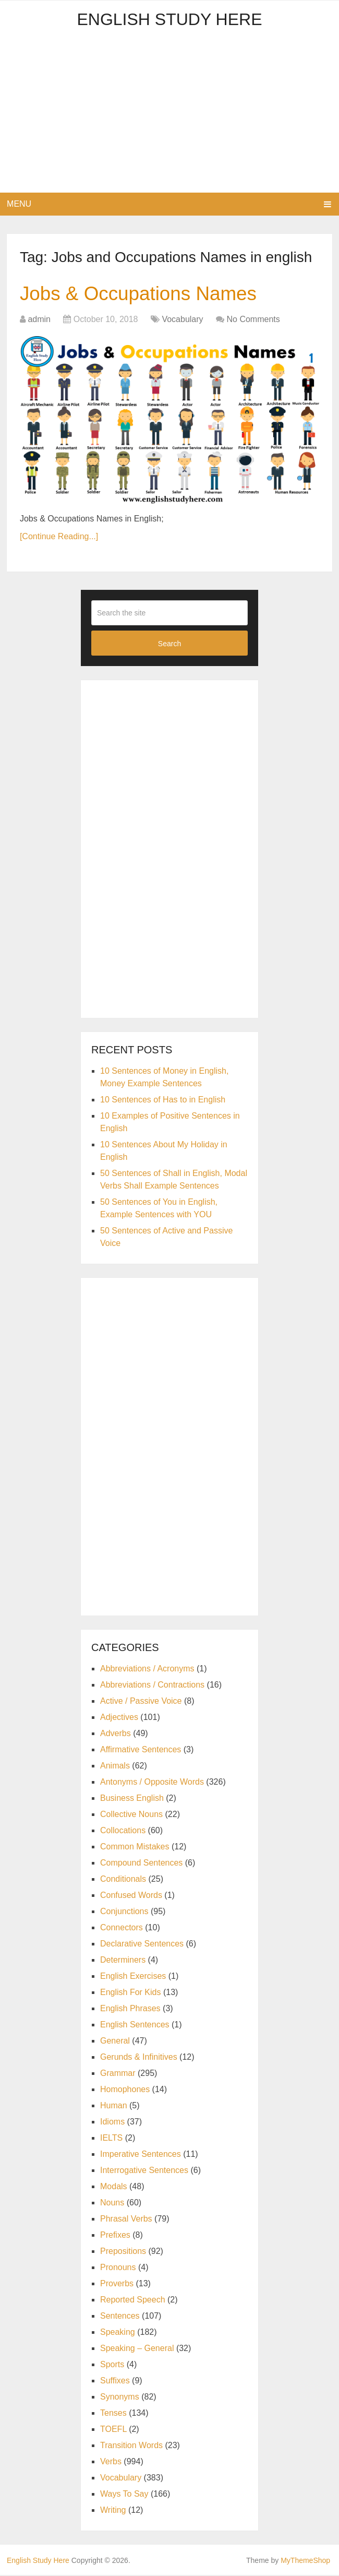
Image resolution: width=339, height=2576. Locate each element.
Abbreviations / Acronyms (147, 1669)
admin (39, 320)
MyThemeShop (305, 2561)
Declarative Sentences (142, 1944)
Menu (19, 203)
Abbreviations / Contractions (152, 1685)
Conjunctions (124, 1912)
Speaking (117, 2333)
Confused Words (131, 1896)
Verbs (111, 2462)
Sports (112, 2365)
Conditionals (123, 1879)
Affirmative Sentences (140, 1750)
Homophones (125, 2090)
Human (113, 2106)
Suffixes (115, 2381)
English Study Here (169, 19)
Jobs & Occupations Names (142, 294)
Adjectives (119, 1718)
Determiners (123, 1960)
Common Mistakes (134, 1847)
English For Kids (130, 1993)
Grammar (118, 2074)
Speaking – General (137, 2349)
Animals (115, 1766)
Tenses (113, 2413)
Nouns (112, 2203)
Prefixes (115, 2235)
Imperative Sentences (140, 2155)
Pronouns (118, 2268)
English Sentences (135, 2025)
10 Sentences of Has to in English (162, 1100)
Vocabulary (182, 320)
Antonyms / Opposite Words (152, 1782)
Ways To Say (124, 2494)
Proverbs (117, 2284)
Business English (132, 1799)
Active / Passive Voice (141, 1701)
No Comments (253, 320)
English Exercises (133, 1977)
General (115, 2041)
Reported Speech (132, 2300)
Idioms (112, 2122)
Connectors (121, 1928)
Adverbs (115, 1734)
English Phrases (130, 2009)
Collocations (123, 1831)
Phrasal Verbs (126, 2219)
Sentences (120, 2316)
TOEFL (113, 2430)
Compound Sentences (141, 1863)
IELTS (111, 2138)
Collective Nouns (131, 1815)
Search (169, 644)
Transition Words (131, 2446)
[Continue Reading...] (59, 537)
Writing (113, 2511)
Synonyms (119, 2397)
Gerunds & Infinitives (138, 2057)
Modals (113, 2187)
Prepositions (123, 2252)
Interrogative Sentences (144, 2171)
